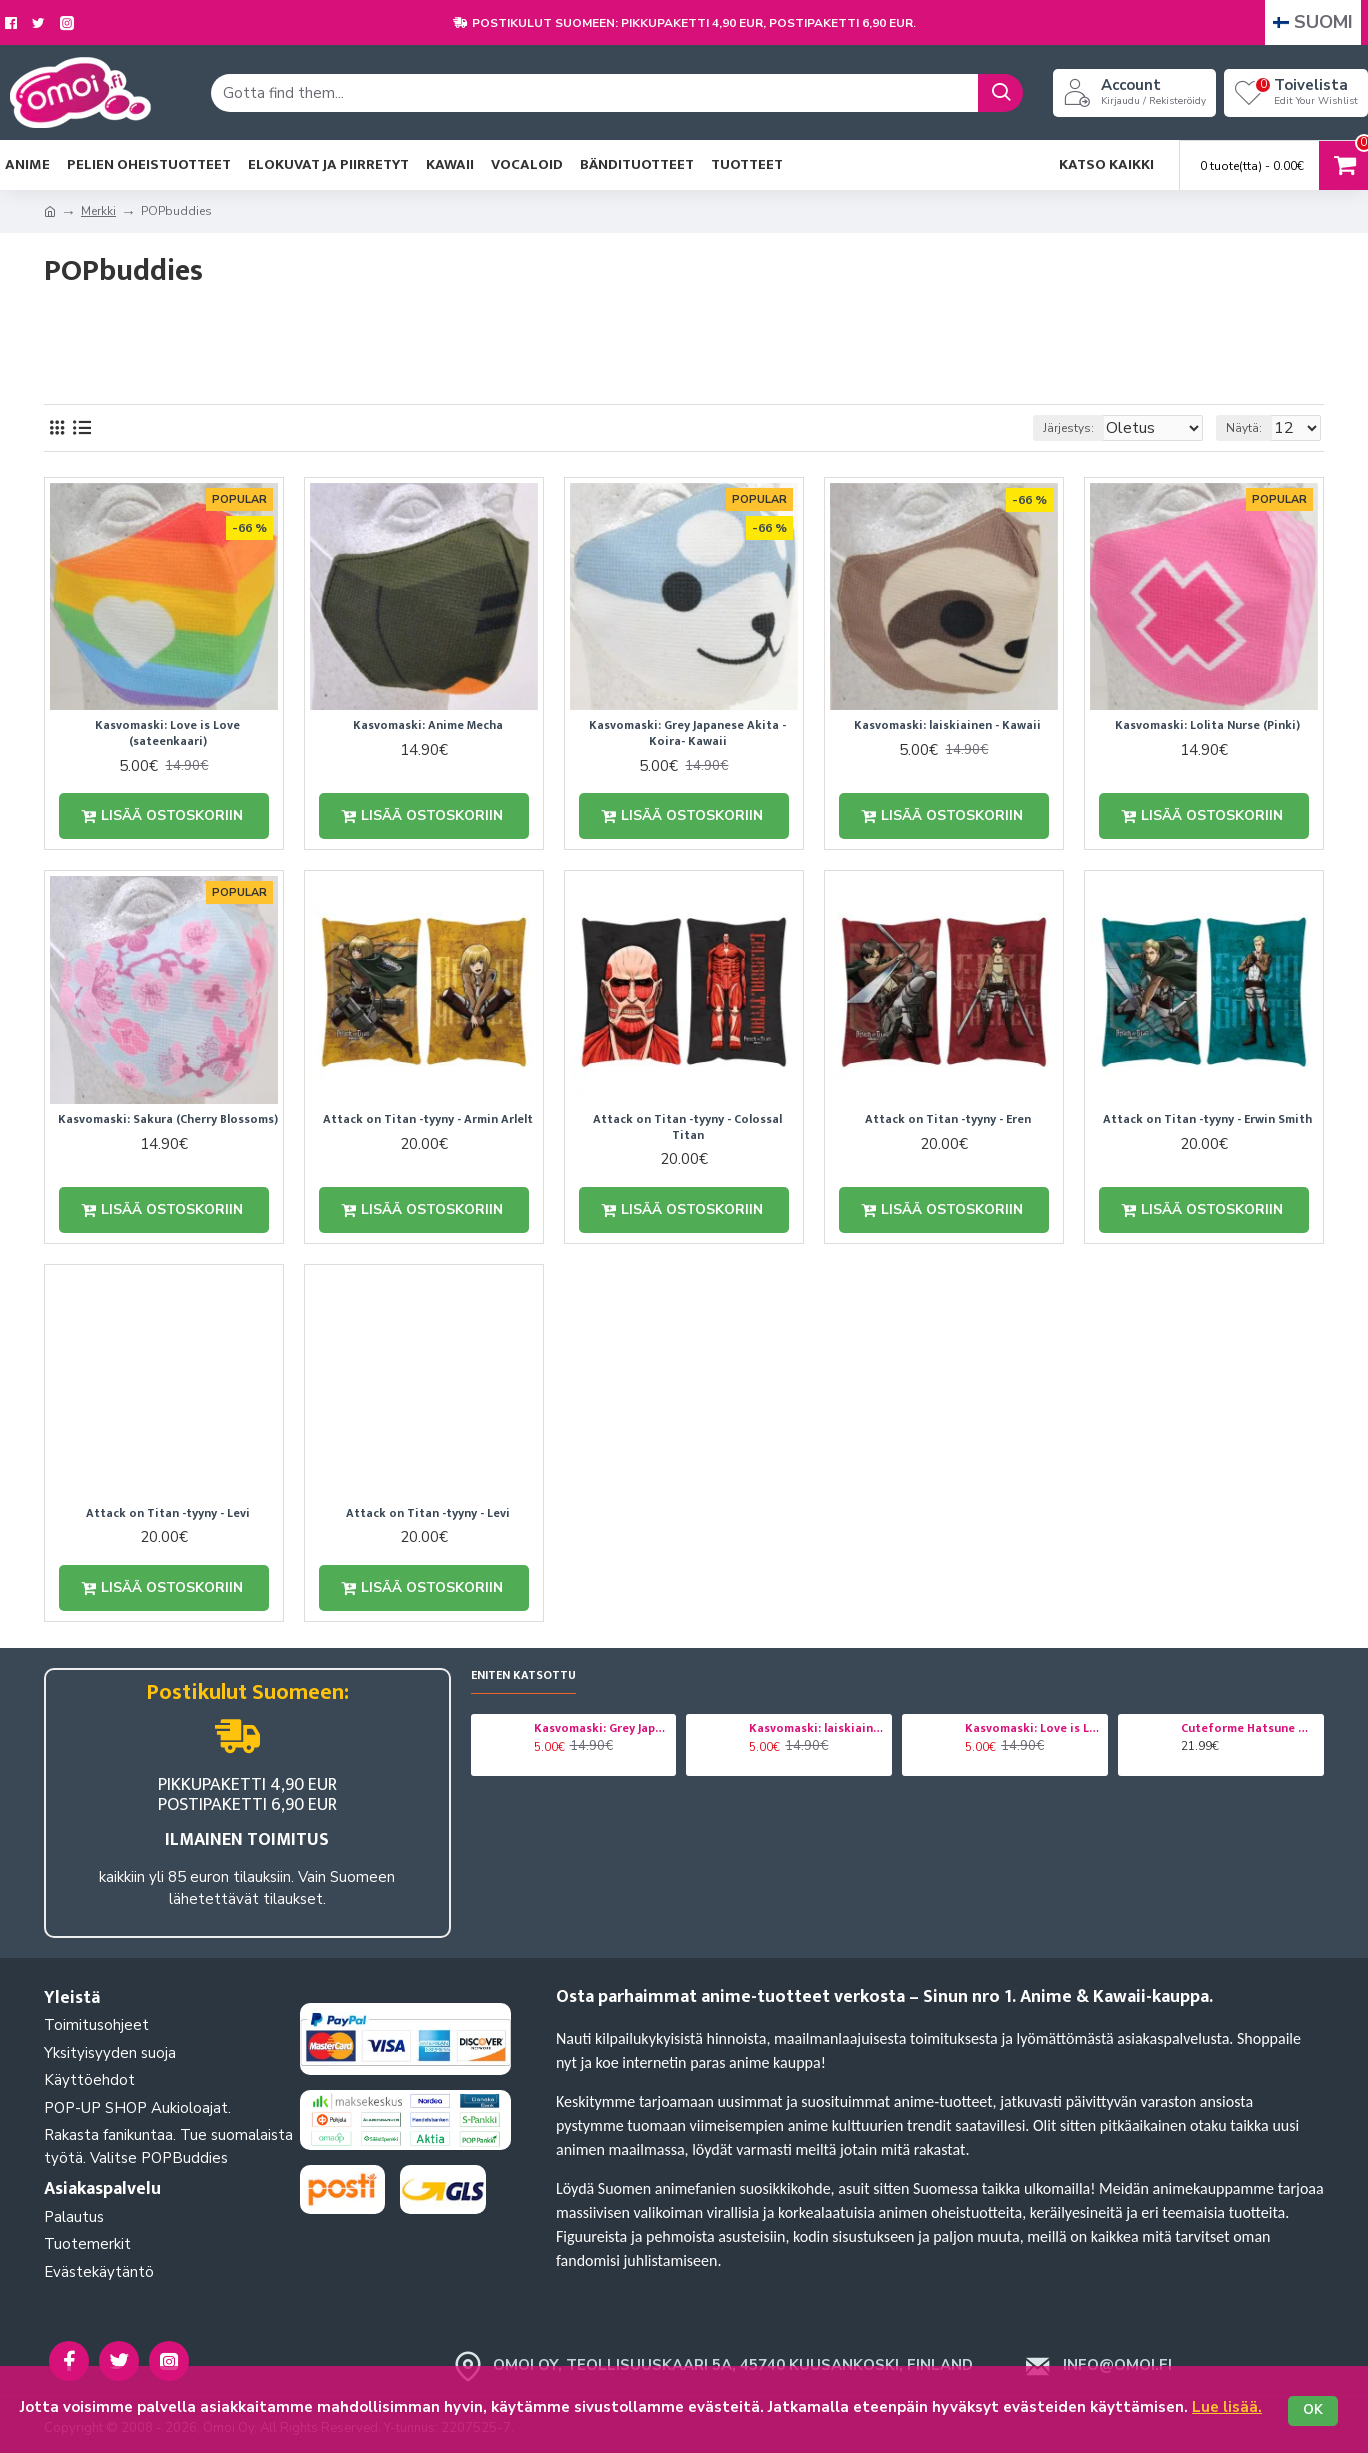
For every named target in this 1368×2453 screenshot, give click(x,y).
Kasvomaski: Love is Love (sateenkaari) (167, 733)
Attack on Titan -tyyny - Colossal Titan (687, 1129)
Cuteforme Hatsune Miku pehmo (1249, 1729)
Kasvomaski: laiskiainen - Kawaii (947, 726)
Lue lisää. (1227, 2407)
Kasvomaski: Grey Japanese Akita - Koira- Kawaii (687, 733)
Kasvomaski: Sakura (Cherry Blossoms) (168, 1122)
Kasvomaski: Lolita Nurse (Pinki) (1207, 726)
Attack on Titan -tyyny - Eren (948, 1122)
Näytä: (1253, 428)
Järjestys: (1050, 428)
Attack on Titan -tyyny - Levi (168, 1518)
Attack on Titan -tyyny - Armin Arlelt (428, 1122)
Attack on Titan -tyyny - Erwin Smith (1207, 1122)
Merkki (98, 211)
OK (1313, 2411)
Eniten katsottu (523, 1676)
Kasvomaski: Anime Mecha (428, 726)
